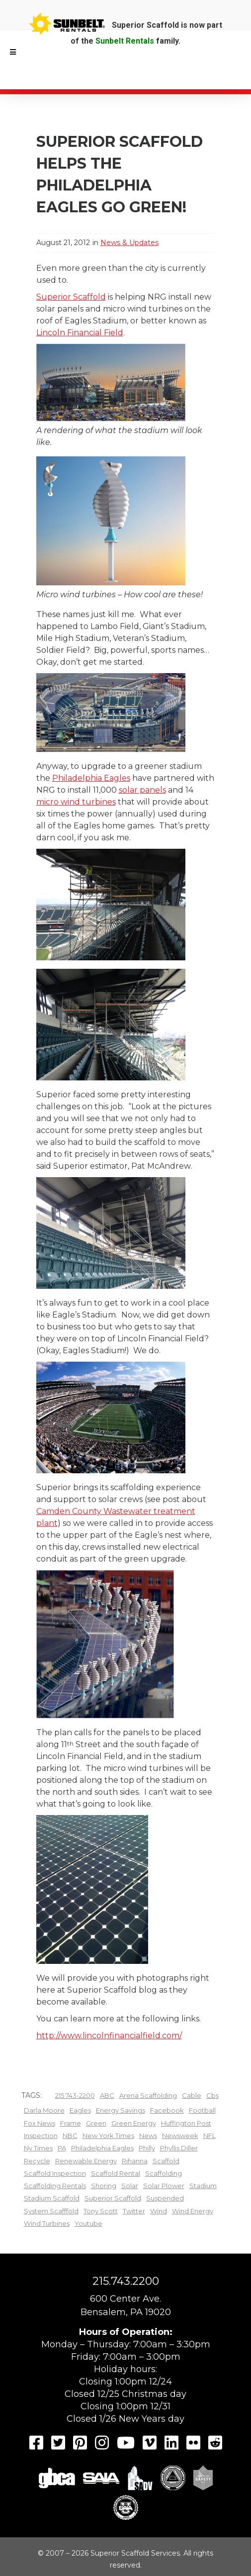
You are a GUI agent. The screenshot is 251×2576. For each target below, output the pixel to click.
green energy (133, 2123)
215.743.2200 (125, 2281)
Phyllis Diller (179, 2148)
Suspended (165, 2198)
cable (191, 2095)
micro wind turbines (76, 802)
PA (62, 2148)
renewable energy (86, 2161)
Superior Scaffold (71, 297)
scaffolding (163, 2173)
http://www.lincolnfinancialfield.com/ (109, 2035)
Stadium (203, 2186)
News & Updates (129, 242)
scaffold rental (115, 2173)
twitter (134, 2211)
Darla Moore (44, 2110)
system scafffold (51, 2211)
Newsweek (180, 2135)
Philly (147, 2148)
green (96, 2123)
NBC (70, 2135)
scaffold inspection (55, 2173)
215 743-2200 (75, 2095)
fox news (39, 2123)
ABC (107, 2095)
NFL (209, 2135)
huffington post (186, 2123)
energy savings (120, 2110)
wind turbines (47, 2223)
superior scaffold (112, 2198)
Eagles (80, 2110)
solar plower (163, 2186)
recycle (37, 2161)
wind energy (192, 2211)
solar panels (142, 790)
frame (70, 2123)
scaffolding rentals (55, 2186)
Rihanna (135, 2161)
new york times (108, 2135)
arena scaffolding (148, 2095)
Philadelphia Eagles (91, 778)
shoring (103, 2186)
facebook (167, 2110)
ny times (38, 2148)
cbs (212, 2095)
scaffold (166, 2161)
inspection (41, 2135)
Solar (129, 2186)
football (202, 2110)
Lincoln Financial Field (79, 332)
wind (158, 2211)
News (148, 2135)
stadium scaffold (52, 2198)
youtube (88, 2223)
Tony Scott (101, 2211)
